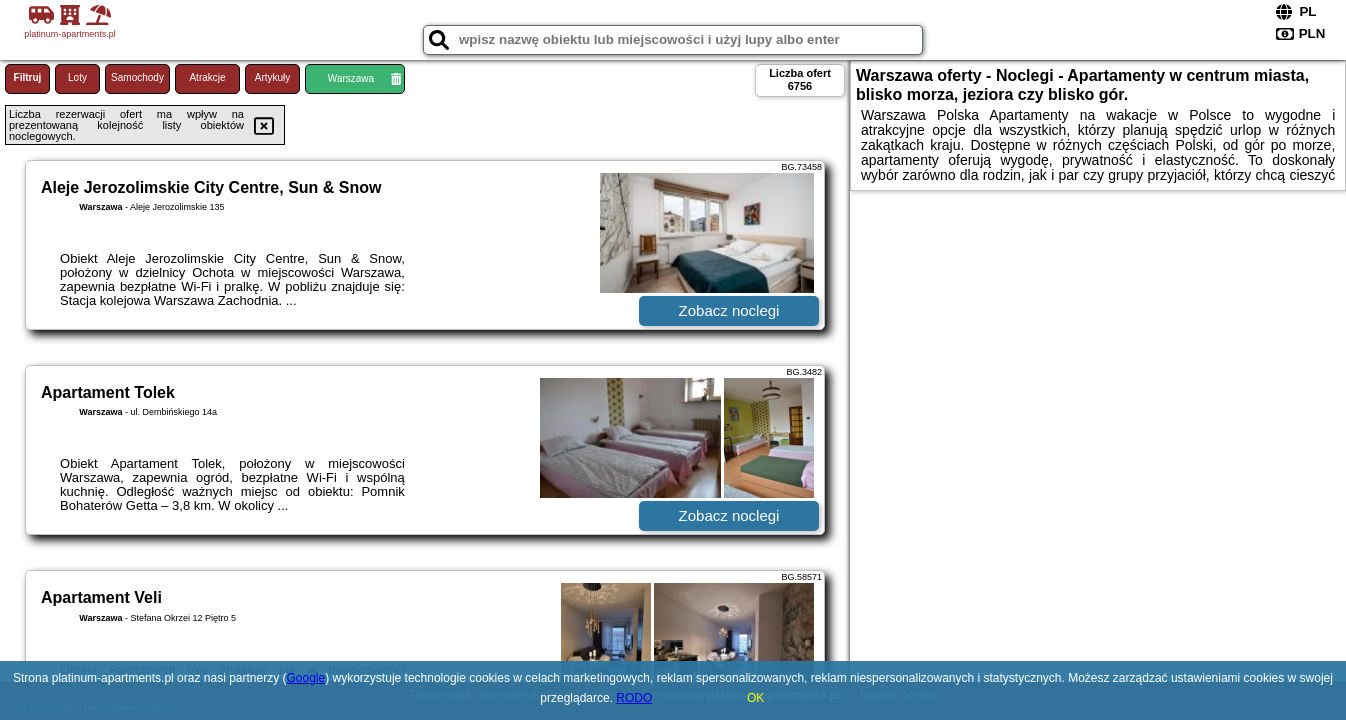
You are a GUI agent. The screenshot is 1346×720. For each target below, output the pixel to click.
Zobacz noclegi (729, 310)
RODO (634, 698)
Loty (77, 77)
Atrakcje (207, 77)
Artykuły (273, 77)
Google (306, 678)
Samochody (137, 77)
